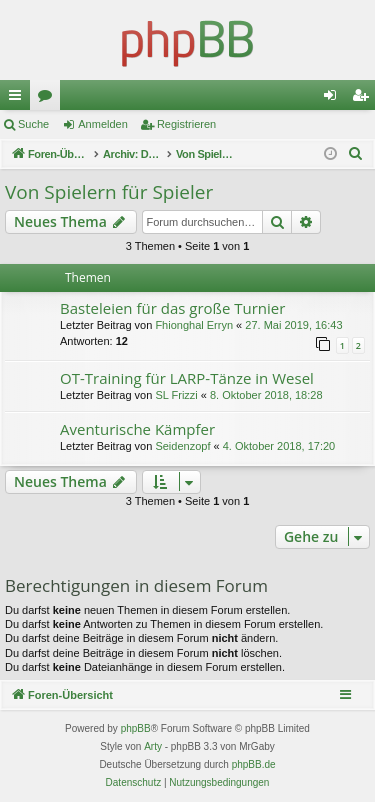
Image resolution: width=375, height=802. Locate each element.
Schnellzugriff (19, 99)
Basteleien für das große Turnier (172, 308)
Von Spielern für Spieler (109, 192)
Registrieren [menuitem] (364, 99)
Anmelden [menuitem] (334, 99)
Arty (153, 746)
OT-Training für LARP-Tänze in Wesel (187, 378)
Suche (33, 124)
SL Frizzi (176, 395)
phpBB (136, 728)
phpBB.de (254, 764)
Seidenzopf (182, 446)
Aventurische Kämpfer (137, 429)
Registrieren (186, 124)
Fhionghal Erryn (194, 325)
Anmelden (103, 124)
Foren (49, 99)
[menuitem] (356, 154)
